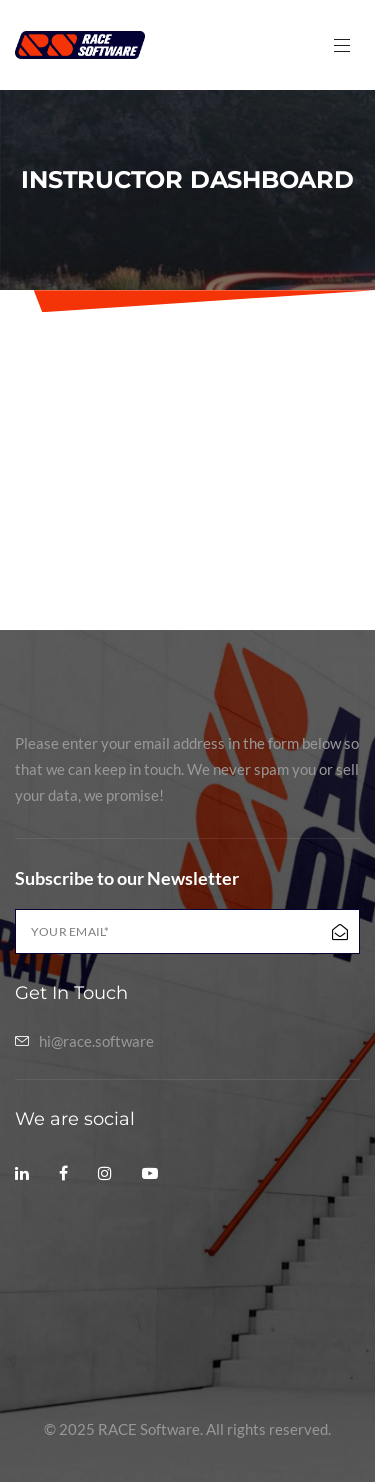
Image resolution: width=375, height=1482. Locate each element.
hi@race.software (96, 1041)
